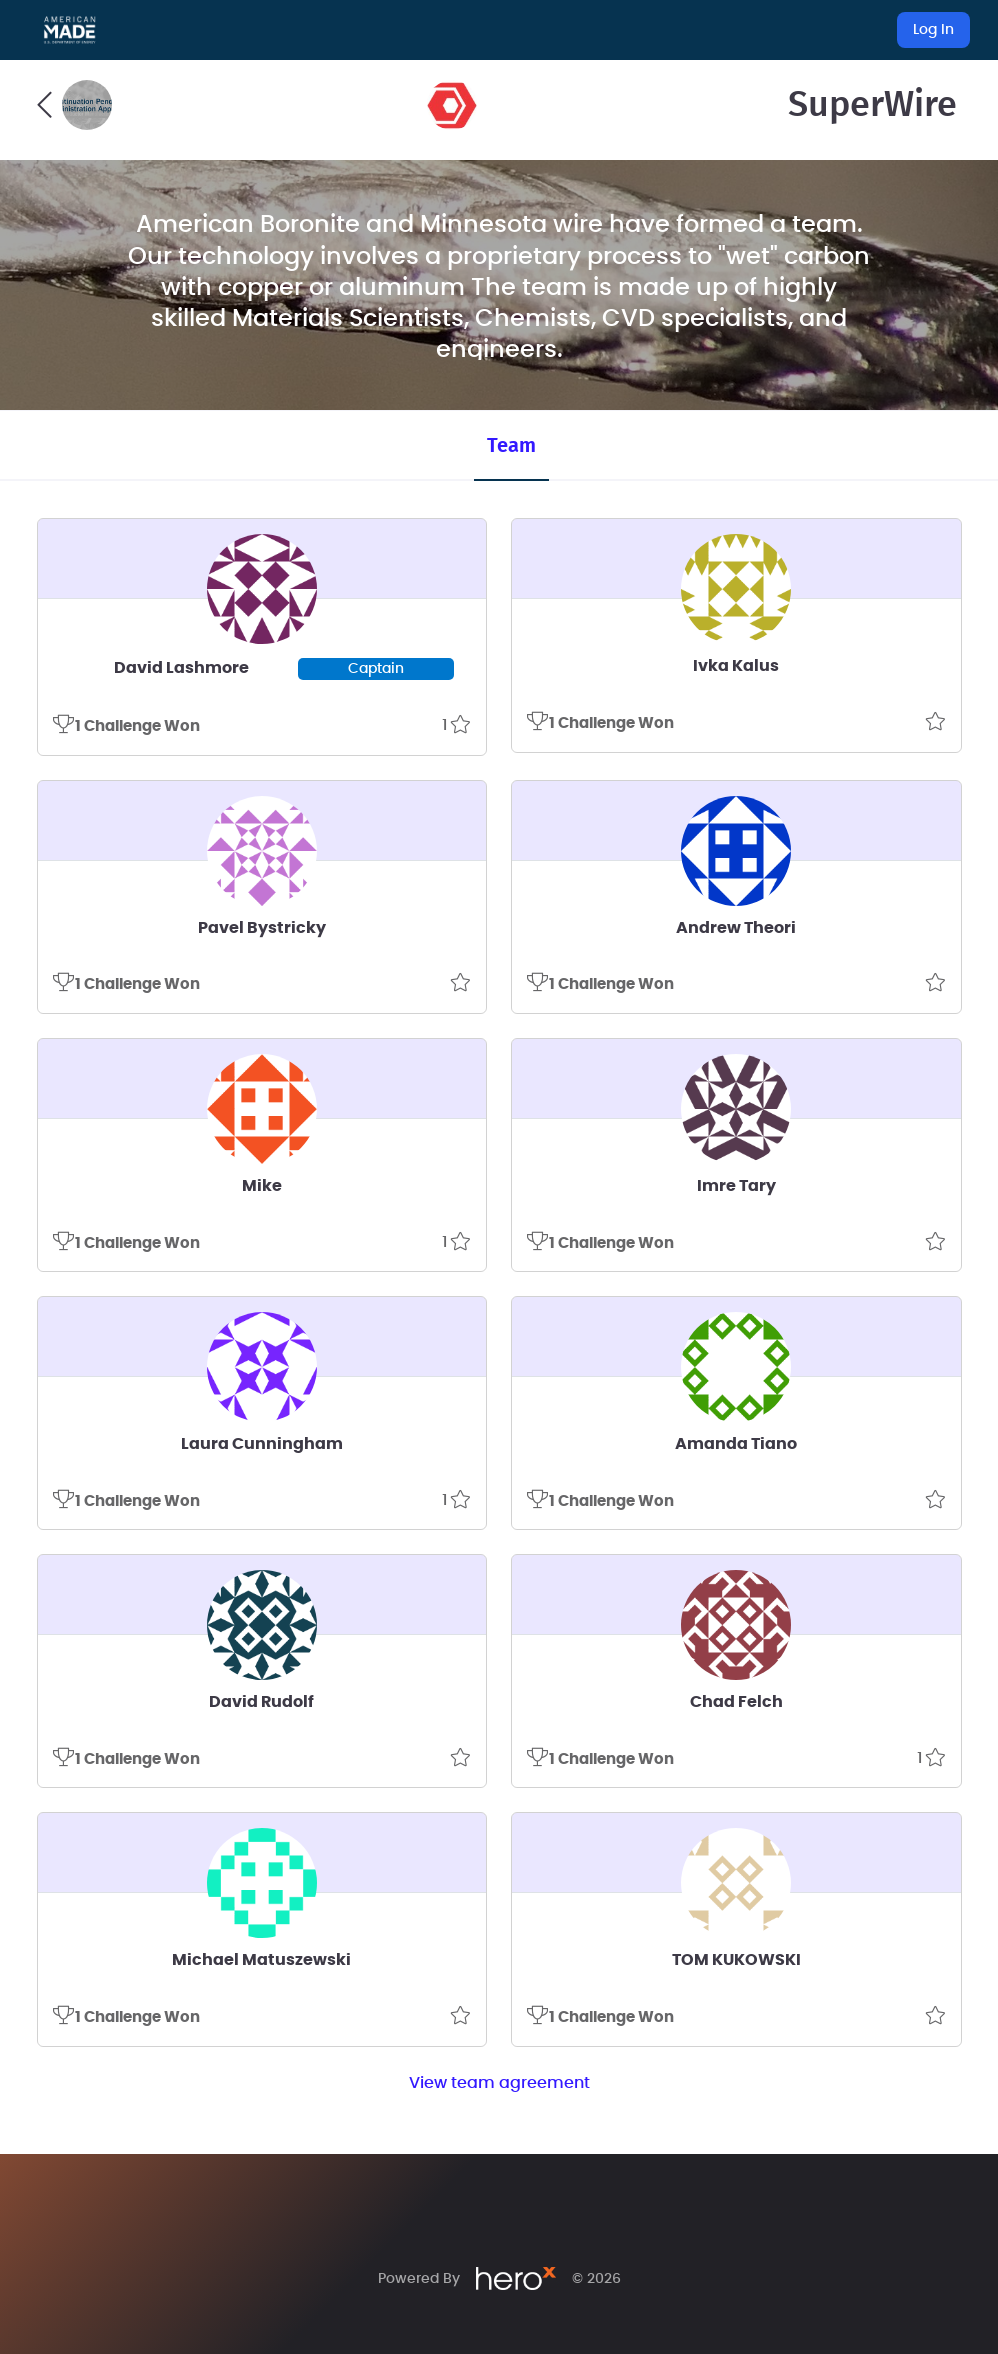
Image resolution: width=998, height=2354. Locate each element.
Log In (933, 30)
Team (511, 446)
